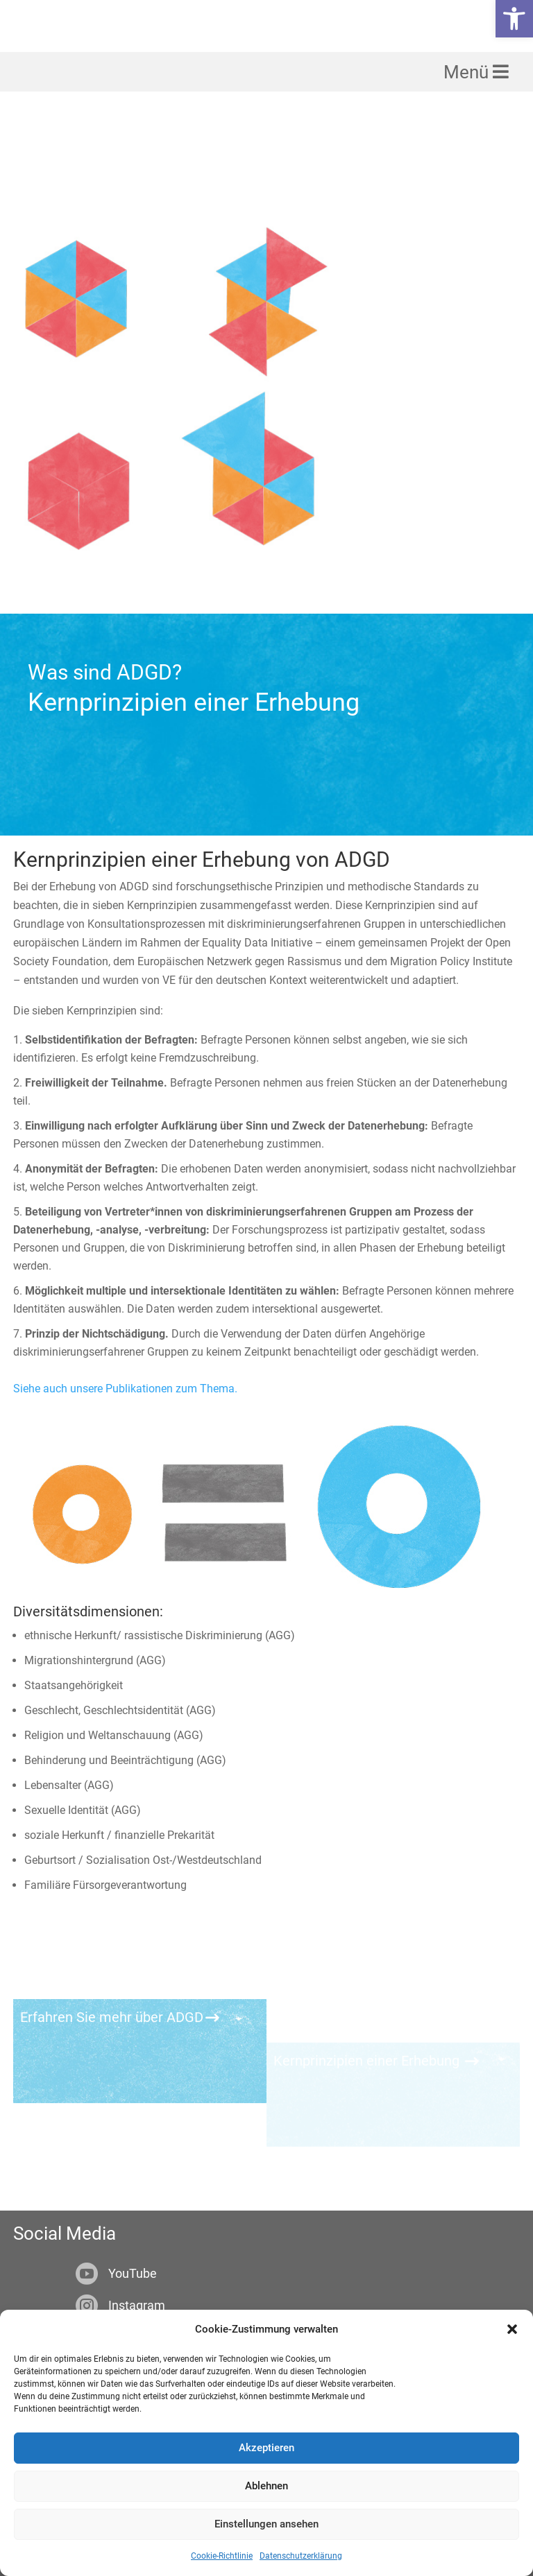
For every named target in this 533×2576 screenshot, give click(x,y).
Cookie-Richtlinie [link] (222, 2556)
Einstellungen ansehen (266, 2524)
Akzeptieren (266, 2447)
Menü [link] (468, 79)
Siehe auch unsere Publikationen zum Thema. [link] (125, 1304)
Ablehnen (266, 2486)
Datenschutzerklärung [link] (301, 2556)
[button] (512, 2329)
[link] (514, 18)
